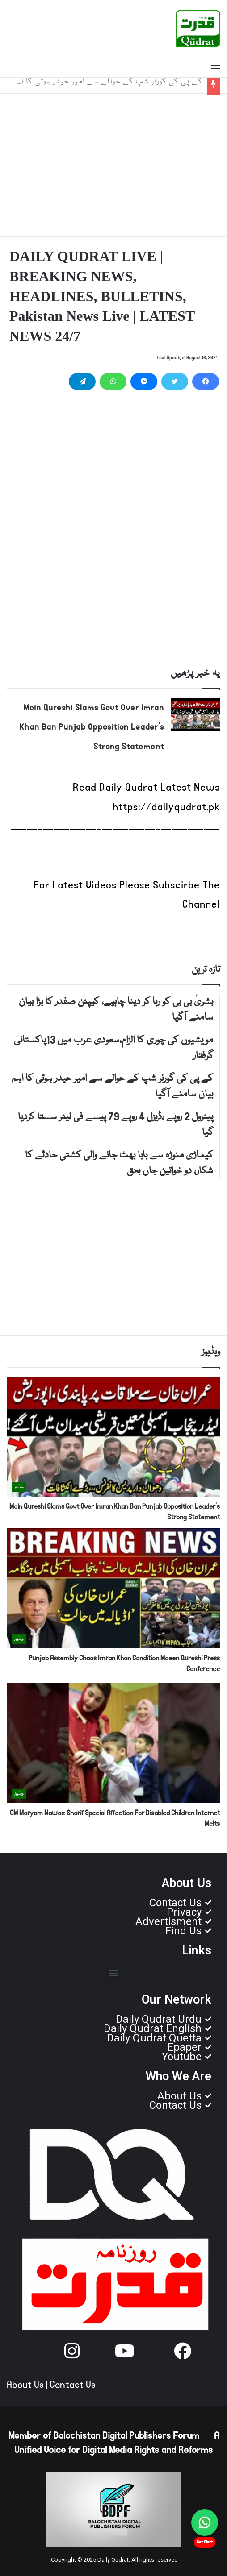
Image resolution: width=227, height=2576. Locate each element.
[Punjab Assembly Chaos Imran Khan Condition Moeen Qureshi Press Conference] (113, 1588)
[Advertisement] (113, 165)
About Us (25, 2385)
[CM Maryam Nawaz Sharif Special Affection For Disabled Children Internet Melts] (113, 1743)
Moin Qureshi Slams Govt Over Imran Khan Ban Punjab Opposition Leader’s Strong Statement (92, 727)
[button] (113, 1973)
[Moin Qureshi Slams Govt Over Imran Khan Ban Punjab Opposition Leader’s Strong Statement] (195, 714)
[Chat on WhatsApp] (204, 2522)
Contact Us (73, 2385)
